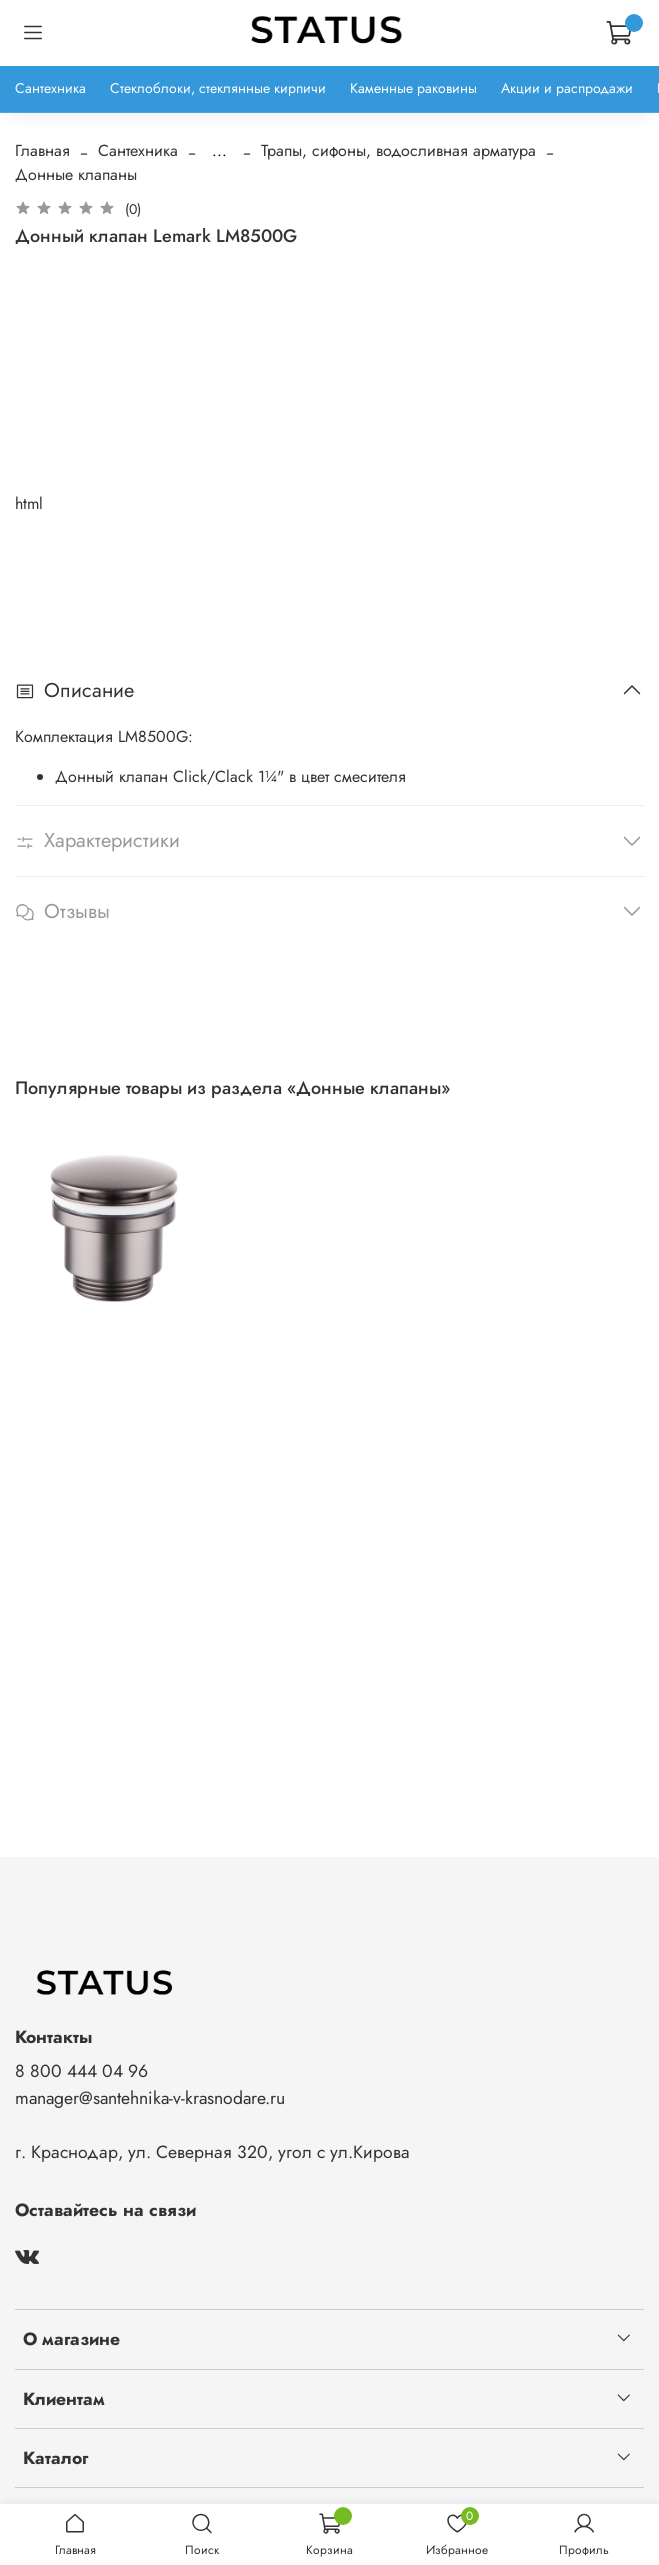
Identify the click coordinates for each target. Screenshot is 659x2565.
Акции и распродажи (567, 88)
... (219, 151)
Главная (42, 150)
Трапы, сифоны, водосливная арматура (398, 150)
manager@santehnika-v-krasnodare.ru (150, 2098)
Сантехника (50, 88)
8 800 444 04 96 (81, 2071)
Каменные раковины (413, 88)
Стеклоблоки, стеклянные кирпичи (218, 88)
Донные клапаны (76, 174)
